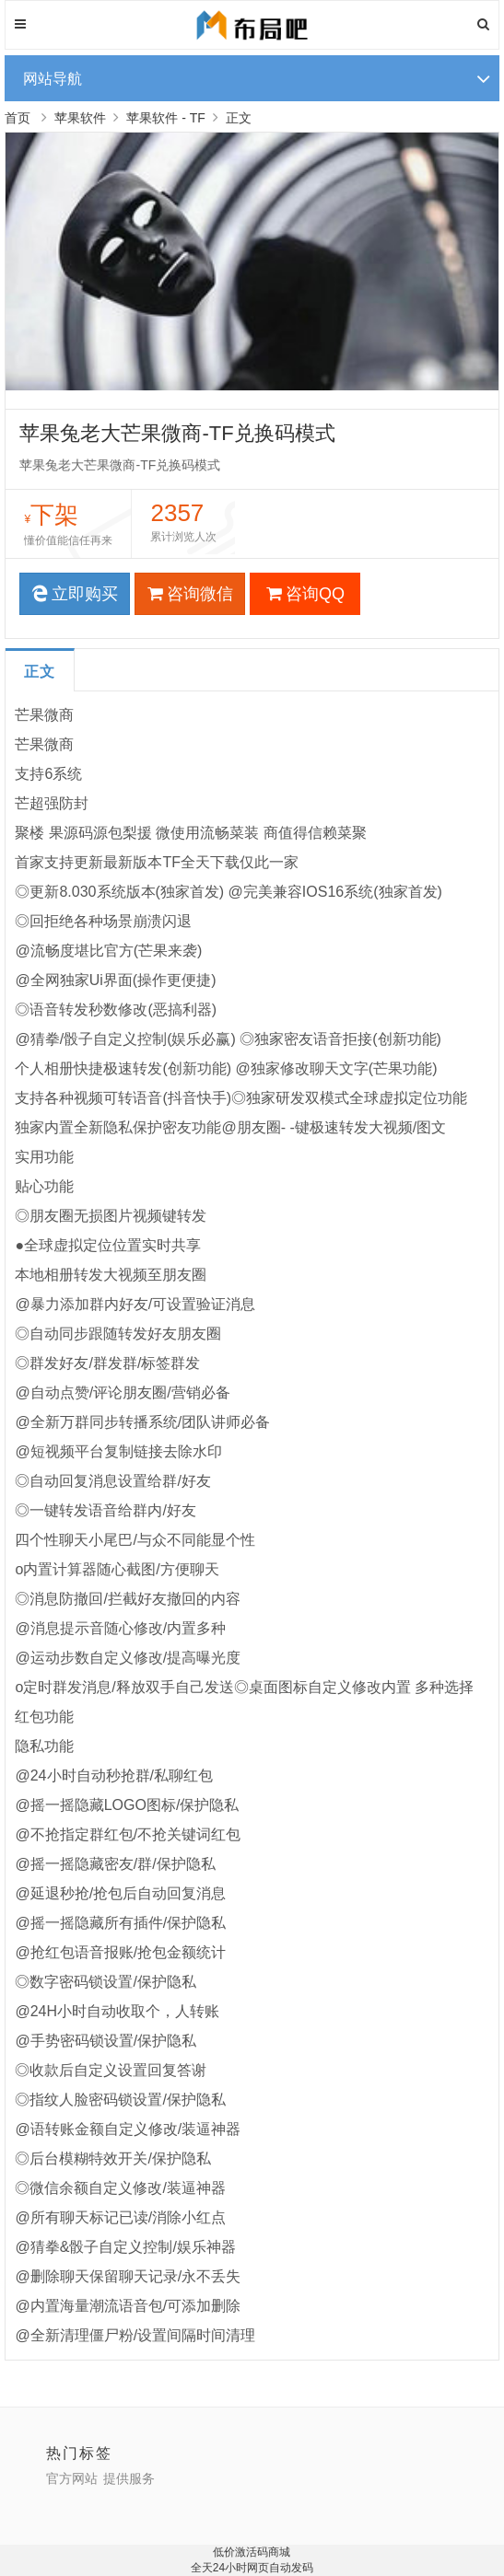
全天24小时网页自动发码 (252, 2567)
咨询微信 (190, 594)
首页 (17, 117)
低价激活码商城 (251, 2552)
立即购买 (74, 594)
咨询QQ (305, 594)
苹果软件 (80, 117)
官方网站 (72, 2478)
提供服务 (129, 2478)
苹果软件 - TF (165, 117)
